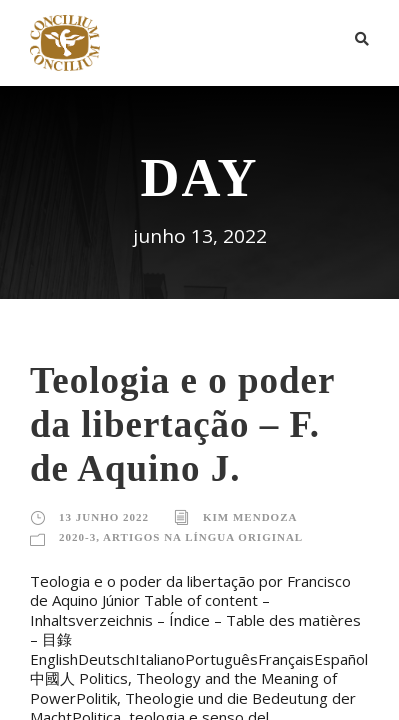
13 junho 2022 (104, 517)
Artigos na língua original (203, 537)
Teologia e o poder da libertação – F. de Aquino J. (182, 425)
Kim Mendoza (250, 517)
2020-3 (77, 537)
